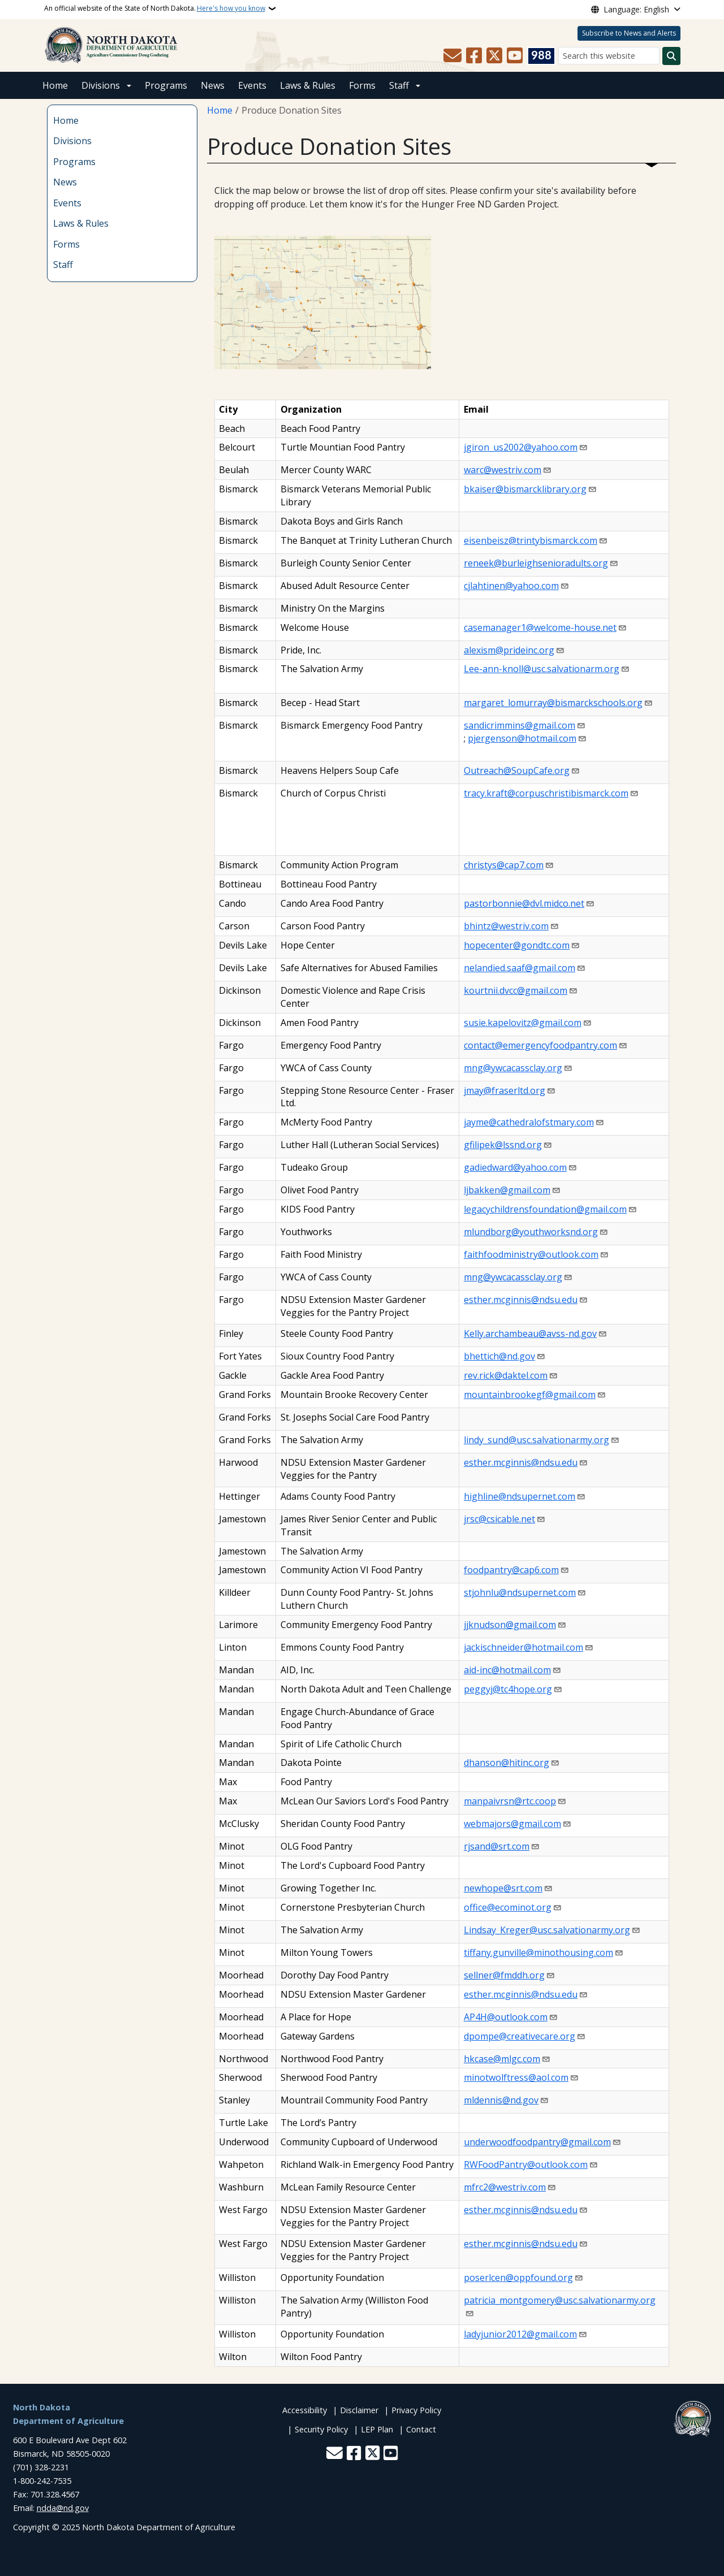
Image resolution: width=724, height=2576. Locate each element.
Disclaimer (359, 2410)
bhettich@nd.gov (499, 1356)
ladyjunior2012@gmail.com (520, 2334)
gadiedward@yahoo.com (515, 1167)
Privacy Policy (416, 2410)
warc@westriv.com (502, 470)
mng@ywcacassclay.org (513, 1068)
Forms (362, 85)
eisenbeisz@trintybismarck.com (530, 540)
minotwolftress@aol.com (516, 2077)
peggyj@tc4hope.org (508, 1689)
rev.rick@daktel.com (506, 1375)
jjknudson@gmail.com (510, 1624)
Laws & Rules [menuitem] (81, 223)
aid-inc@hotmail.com (507, 1670)
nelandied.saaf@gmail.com (519, 968)
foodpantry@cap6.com (511, 1570)
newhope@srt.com (503, 1888)
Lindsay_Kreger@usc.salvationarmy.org (547, 1930)
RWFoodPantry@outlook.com (526, 2164)
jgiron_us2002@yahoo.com (521, 447)
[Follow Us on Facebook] (474, 56)
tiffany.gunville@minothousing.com (538, 1952)
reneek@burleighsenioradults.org (536, 563)
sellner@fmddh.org (504, 1975)
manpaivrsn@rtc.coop (510, 1801)
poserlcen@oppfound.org (518, 2277)
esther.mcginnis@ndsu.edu (521, 1299)
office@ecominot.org (507, 1907)
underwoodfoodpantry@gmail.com (537, 2142)
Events (252, 85)
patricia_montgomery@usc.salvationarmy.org (560, 2300)
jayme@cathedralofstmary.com (529, 1122)
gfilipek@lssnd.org (503, 1144)
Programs (166, 85)
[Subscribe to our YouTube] (515, 56)
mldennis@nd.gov (501, 2100)
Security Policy (321, 2429)
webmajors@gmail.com (512, 1823)
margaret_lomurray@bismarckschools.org (553, 702)
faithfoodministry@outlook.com (531, 1254)
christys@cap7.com (504, 865)
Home (55, 85)
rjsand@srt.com (496, 1846)
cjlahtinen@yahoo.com (511, 585)
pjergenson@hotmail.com (522, 738)
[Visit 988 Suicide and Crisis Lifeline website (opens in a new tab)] (541, 56)
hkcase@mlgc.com (502, 2059)
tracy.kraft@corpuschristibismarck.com (546, 793)
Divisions (100, 85)
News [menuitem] (65, 182)
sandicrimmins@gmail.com (519, 725)
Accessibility (304, 2410)
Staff (399, 85)
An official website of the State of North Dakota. (154, 8)
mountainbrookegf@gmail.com (530, 1394)
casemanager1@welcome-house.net (540, 627)
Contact (421, 2429)
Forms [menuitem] (66, 244)
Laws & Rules (307, 85)
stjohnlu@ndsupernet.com (520, 1592)
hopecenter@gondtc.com (517, 945)
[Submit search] (671, 56)
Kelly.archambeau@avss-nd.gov (530, 1333)
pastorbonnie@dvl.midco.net (524, 903)
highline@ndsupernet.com (519, 1496)
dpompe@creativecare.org (519, 2036)
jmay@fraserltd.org (504, 1090)
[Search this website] (609, 55)
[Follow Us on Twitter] (494, 56)
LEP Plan (377, 2429)
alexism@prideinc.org (509, 650)
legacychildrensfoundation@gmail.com (545, 1209)
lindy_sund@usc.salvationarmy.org (536, 1440)
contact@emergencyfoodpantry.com (540, 1045)
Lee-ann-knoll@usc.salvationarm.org (541, 669)
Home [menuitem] (66, 120)
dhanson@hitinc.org (506, 1762)
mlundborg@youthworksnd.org (531, 1232)
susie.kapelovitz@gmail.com (522, 1022)
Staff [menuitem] (63, 264)
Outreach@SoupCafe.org (517, 770)
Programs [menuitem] (74, 161)
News (213, 85)
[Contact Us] (452, 56)
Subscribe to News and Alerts (629, 33)
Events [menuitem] (67, 203)
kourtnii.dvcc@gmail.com (515, 990)
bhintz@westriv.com (506, 926)
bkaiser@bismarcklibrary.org (525, 489)
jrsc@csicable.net (499, 1519)
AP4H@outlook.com (506, 2017)
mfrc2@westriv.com (505, 2187)
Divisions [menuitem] (72, 141)
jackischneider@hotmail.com (523, 1647)
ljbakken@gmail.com (507, 1190)
